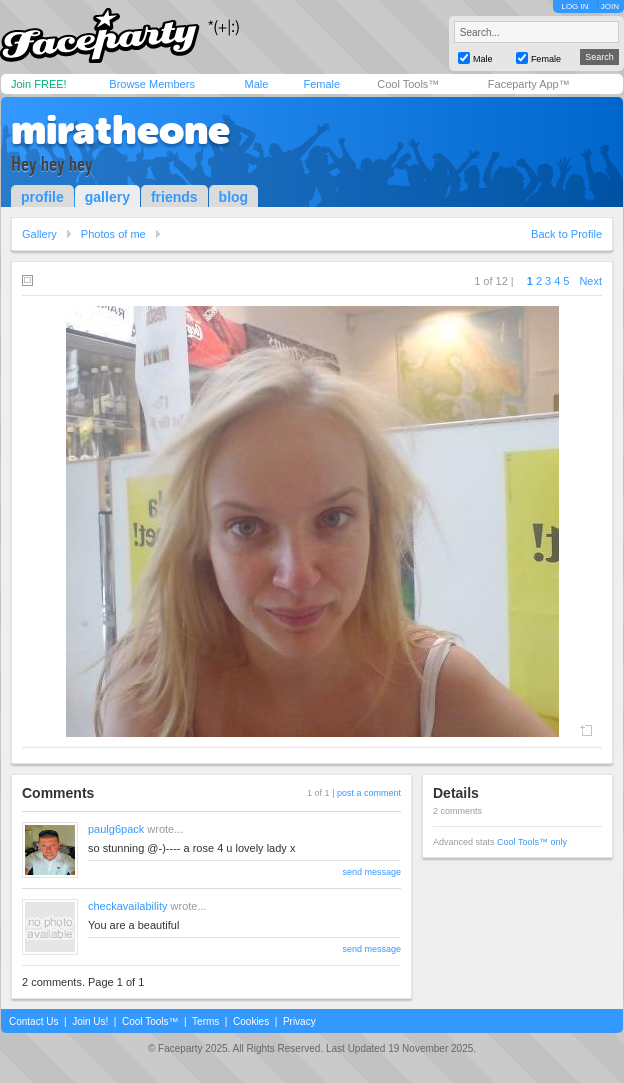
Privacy (299, 1021)
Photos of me (113, 234)
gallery (107, 197)
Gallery (39, 234)
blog (234, 197)
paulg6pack (116, 829)
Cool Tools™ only (532, 842)
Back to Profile (566, 234)
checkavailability (127, 906)
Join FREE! (39, 84)
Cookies (251, 1021)
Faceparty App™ (529, 84)
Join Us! (90, 1021)
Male (256, 84)
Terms (205, 1021)
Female (321, 84)
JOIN (610, 6)
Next (590, 281)
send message (371, 872)
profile (42, 197)
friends (174, 197)
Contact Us (33, 1021)
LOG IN (574, 6)
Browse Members (152, 84)
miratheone (120, 130)
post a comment (369, 793)
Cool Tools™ (408, 84)
